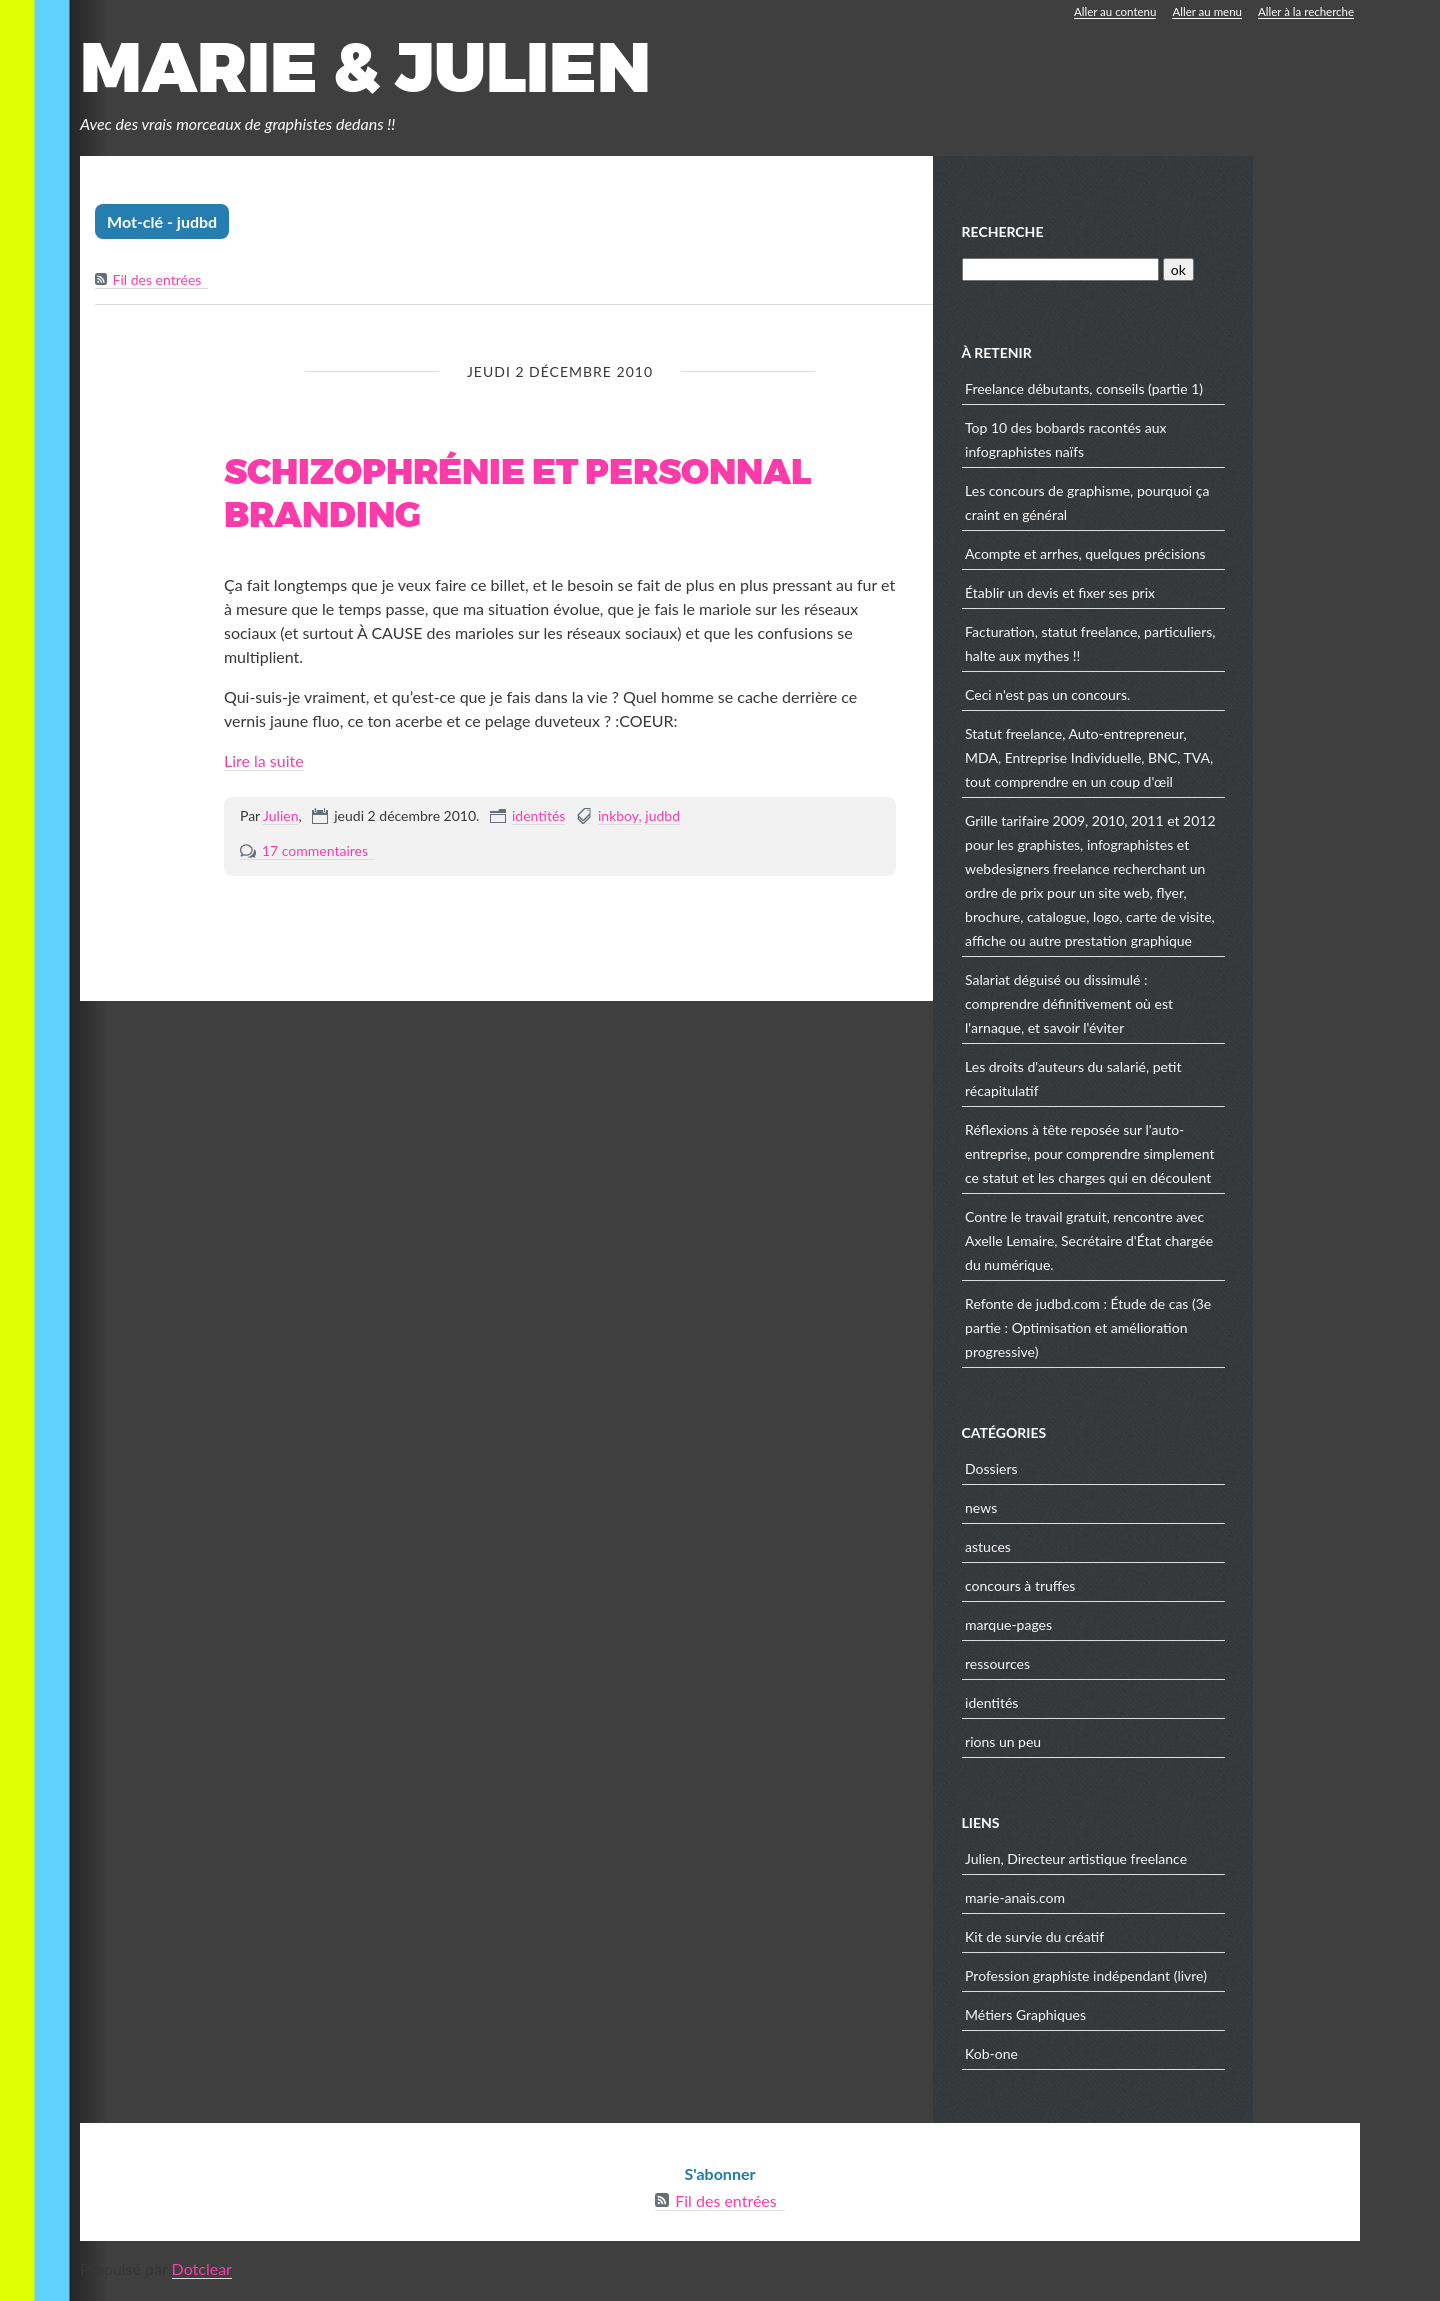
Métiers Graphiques (1134, 2018)
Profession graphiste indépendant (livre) (1195, 1979)
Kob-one (1100, 2057)
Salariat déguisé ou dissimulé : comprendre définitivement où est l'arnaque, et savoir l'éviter (1178, 1007)
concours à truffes (1129, 1589)
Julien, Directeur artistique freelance (1185, 1862)
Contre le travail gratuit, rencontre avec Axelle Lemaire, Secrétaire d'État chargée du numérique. (1198, 1244)
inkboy (618, 819)
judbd (662, 819)
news (1090, 1511)
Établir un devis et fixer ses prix (1169, 596)
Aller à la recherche (1304, 11)
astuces (1097, 1550)
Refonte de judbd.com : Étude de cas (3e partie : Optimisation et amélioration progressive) (1197, 1331)
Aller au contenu (1106, 11)
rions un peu (1112, 1745)
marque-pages (1117, 1628)
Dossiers (1100, 1472)
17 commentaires (315, 854)
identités (538, 819)
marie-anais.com (1124, 1901)
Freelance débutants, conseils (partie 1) (1193, 392)
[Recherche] (1167, 273)
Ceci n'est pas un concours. (1156, 698)
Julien (280, 819)
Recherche (1111, 235)
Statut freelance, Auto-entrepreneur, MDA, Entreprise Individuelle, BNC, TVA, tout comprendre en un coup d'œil (1198, 761)
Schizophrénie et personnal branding (517, 499)
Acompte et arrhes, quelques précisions (1194, 557)
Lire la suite (264, 764)
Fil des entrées (157, 284)
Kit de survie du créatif (1143, 1940)
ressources (1106, 1667)
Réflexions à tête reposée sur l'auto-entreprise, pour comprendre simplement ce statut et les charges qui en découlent (1198, 1157)
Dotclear (202, 2272)
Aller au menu (1201, 11)
